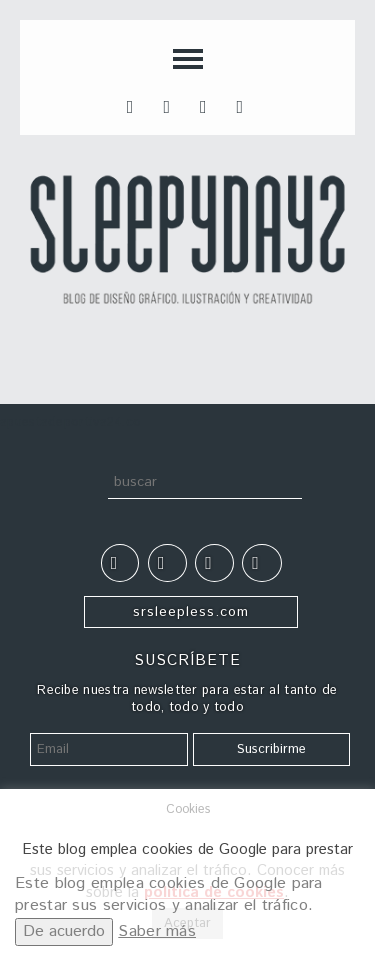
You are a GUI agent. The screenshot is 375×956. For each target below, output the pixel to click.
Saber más (157, 931)
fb (134, 105)
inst (207, 105)
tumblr (244, 105)
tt (170, 105)
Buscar (88, 486)
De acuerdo (64, 931)
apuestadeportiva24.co (70, 422)
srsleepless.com (191, 612)
